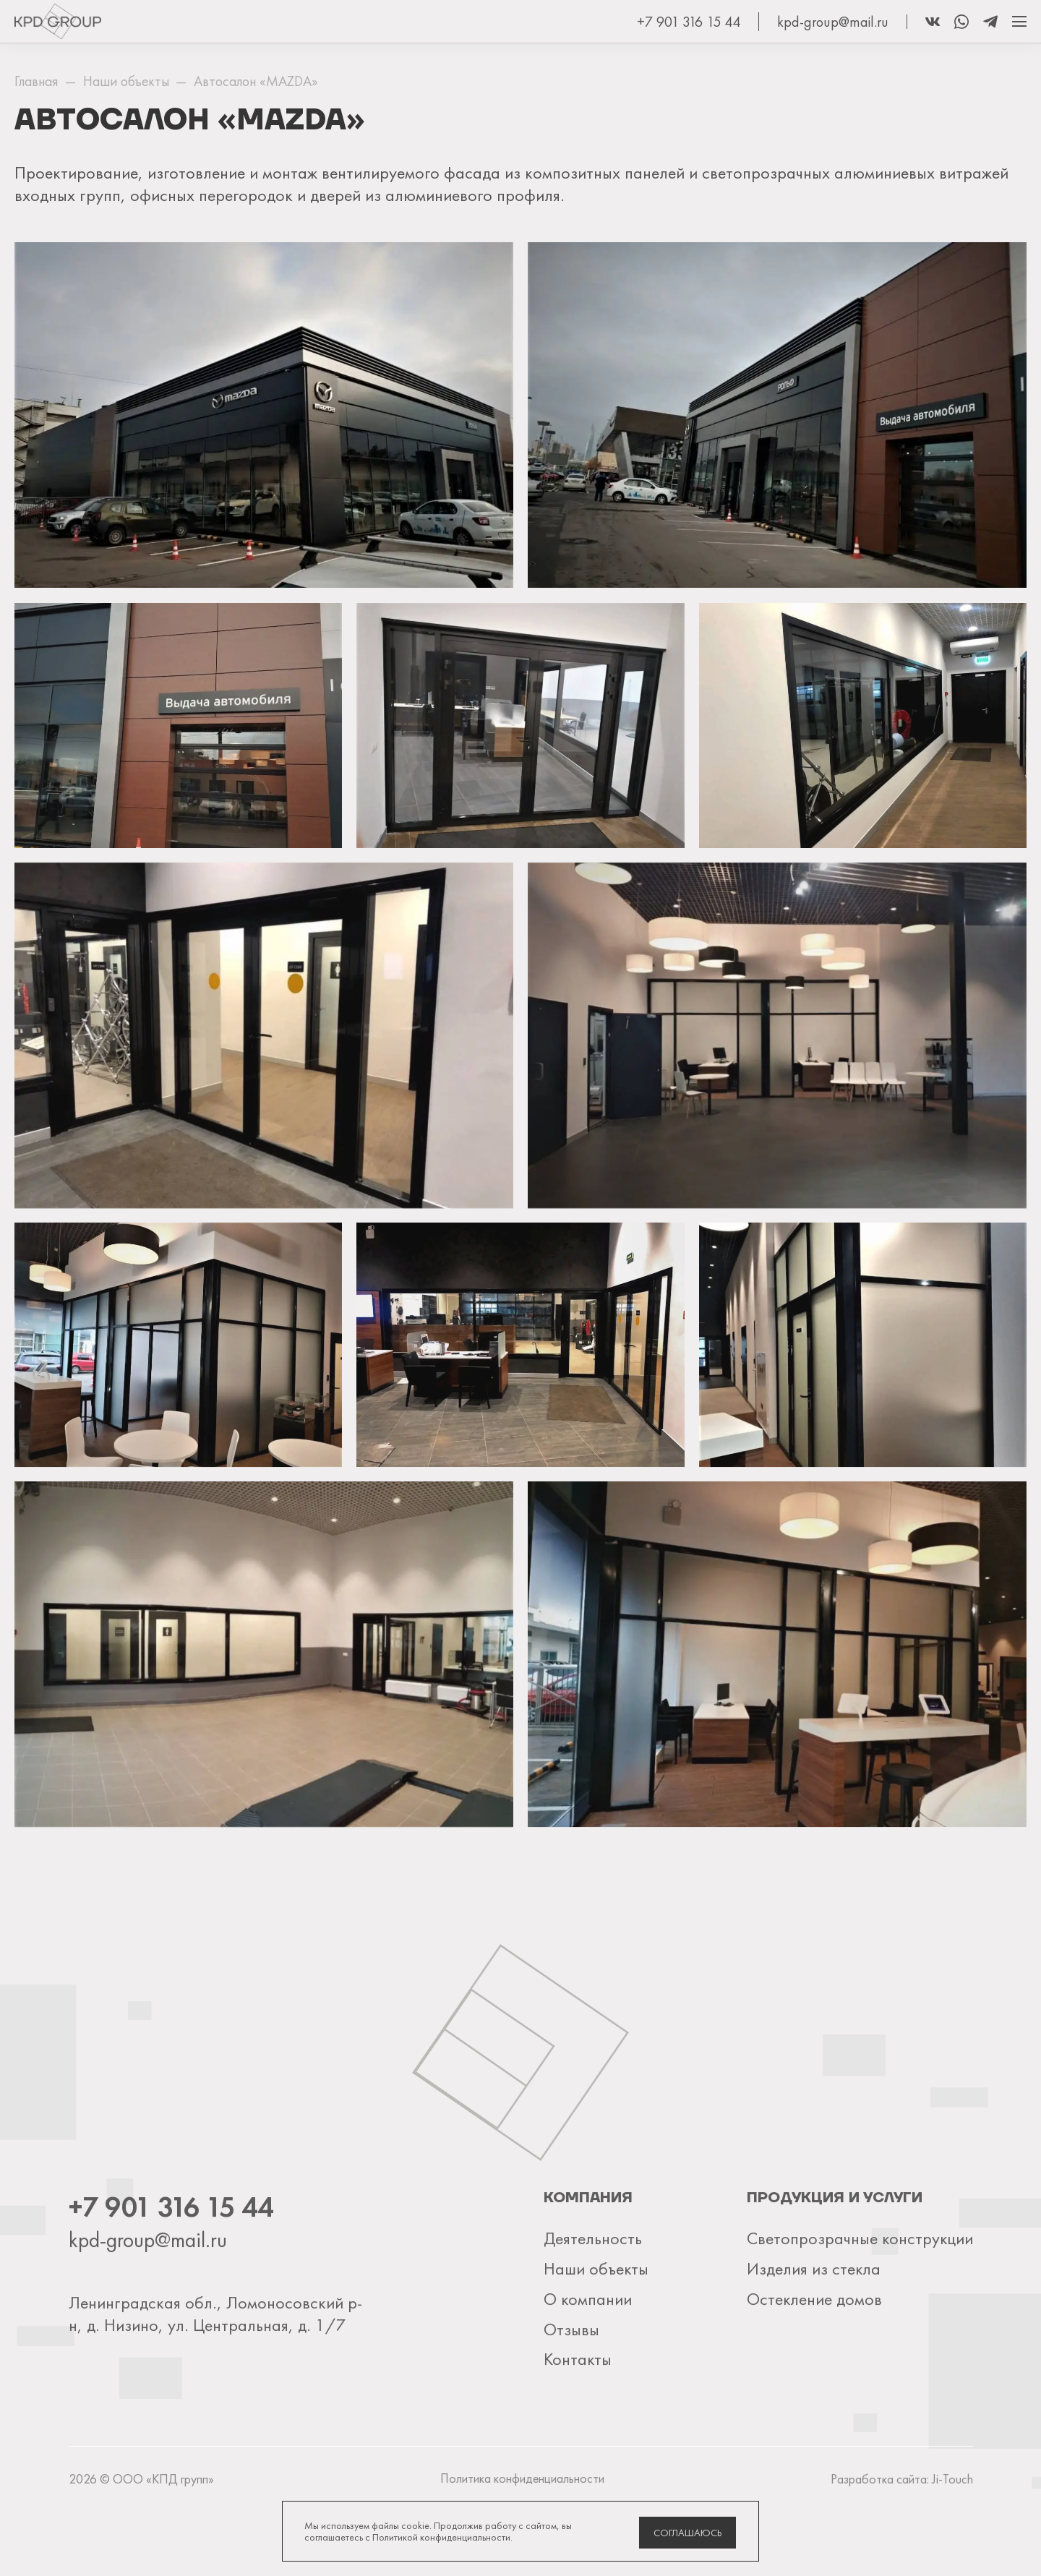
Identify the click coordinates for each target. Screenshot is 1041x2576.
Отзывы (569, 2394)
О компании (586, 2364)
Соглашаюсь (688, 2532)
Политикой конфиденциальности (441, 2536)
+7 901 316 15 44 (688, 21)
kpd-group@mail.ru (832, 21)
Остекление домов (813, 2364)
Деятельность (590, 2305)
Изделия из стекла (812, 2335)
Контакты (576, 2424)
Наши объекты (594, 2335)
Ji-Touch (953, 2544)
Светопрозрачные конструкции (859, 2305)
